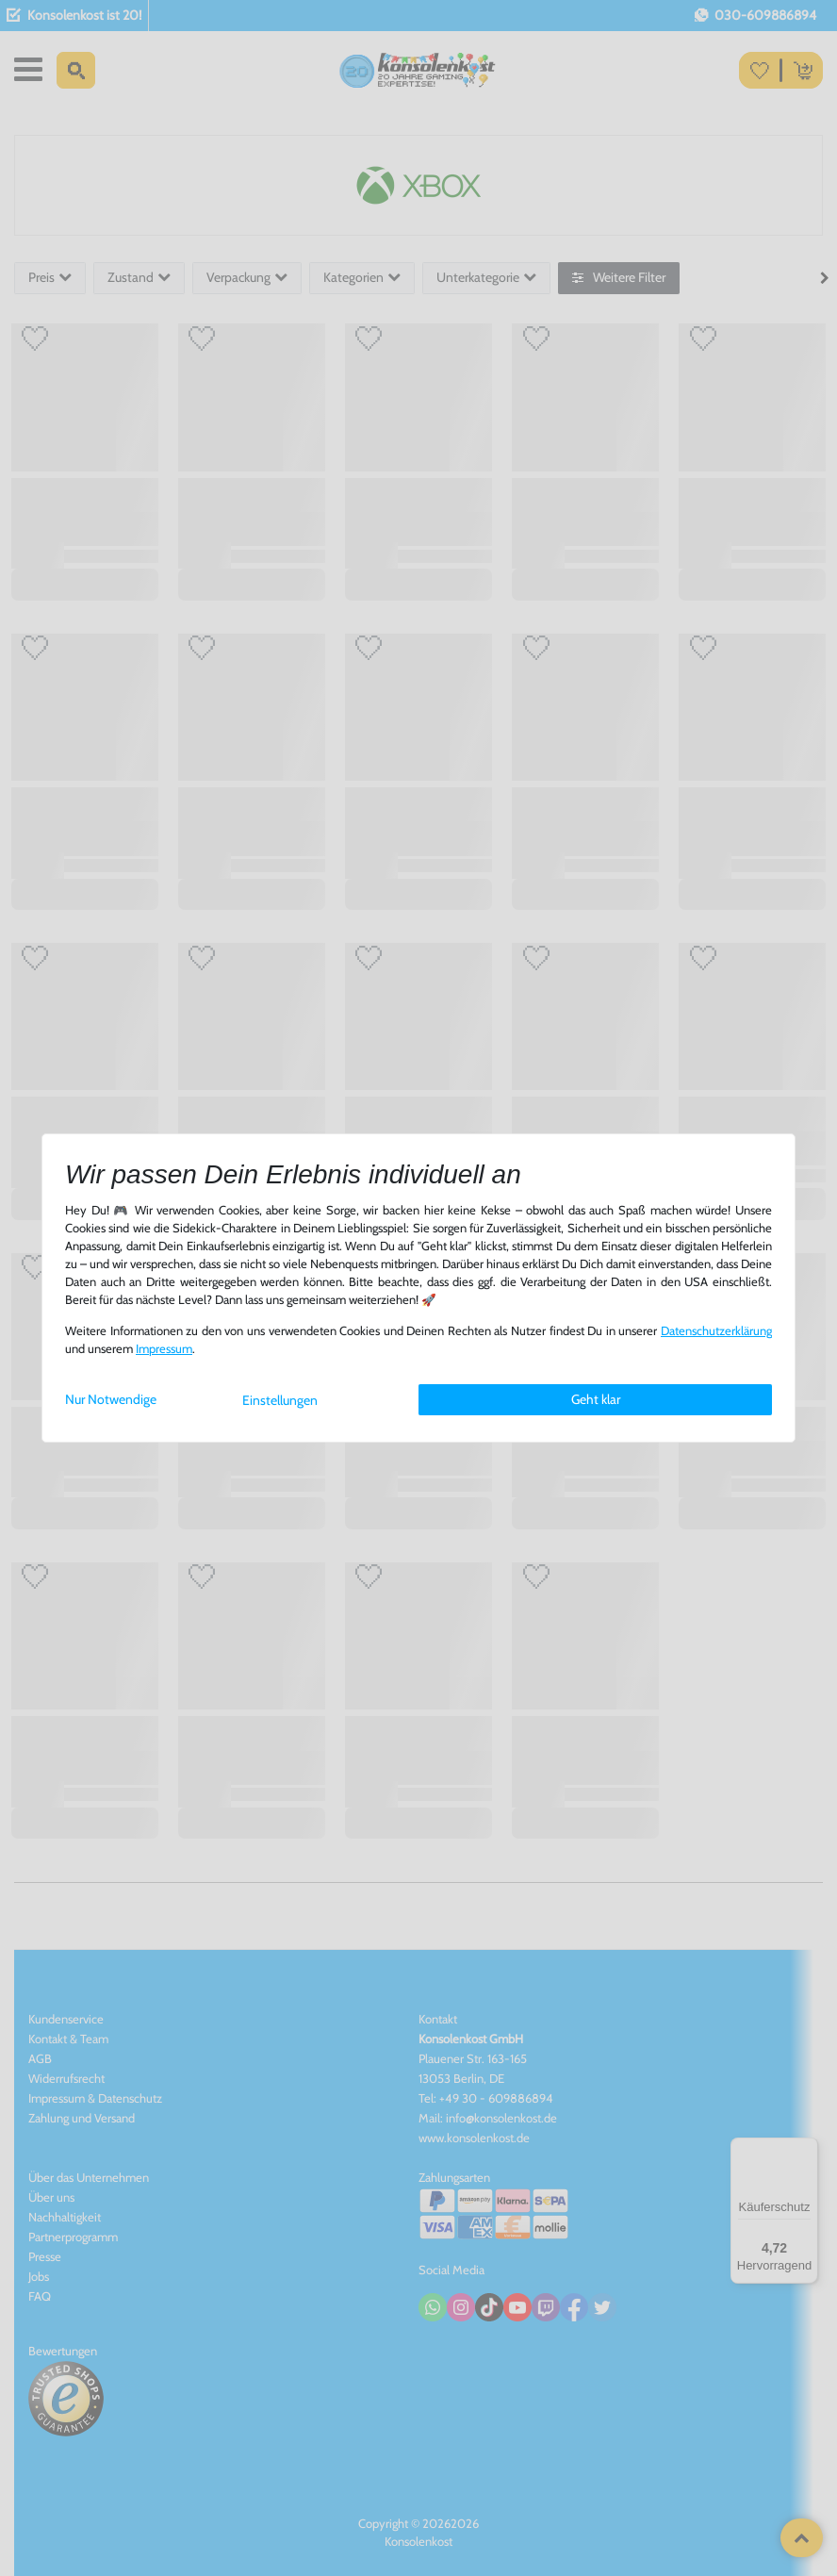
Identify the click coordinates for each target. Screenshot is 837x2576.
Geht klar (595, 1399)
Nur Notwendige (110, 1399)
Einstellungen (280, 1400)
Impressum (164, 1349)
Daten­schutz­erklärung (716, 1331)
